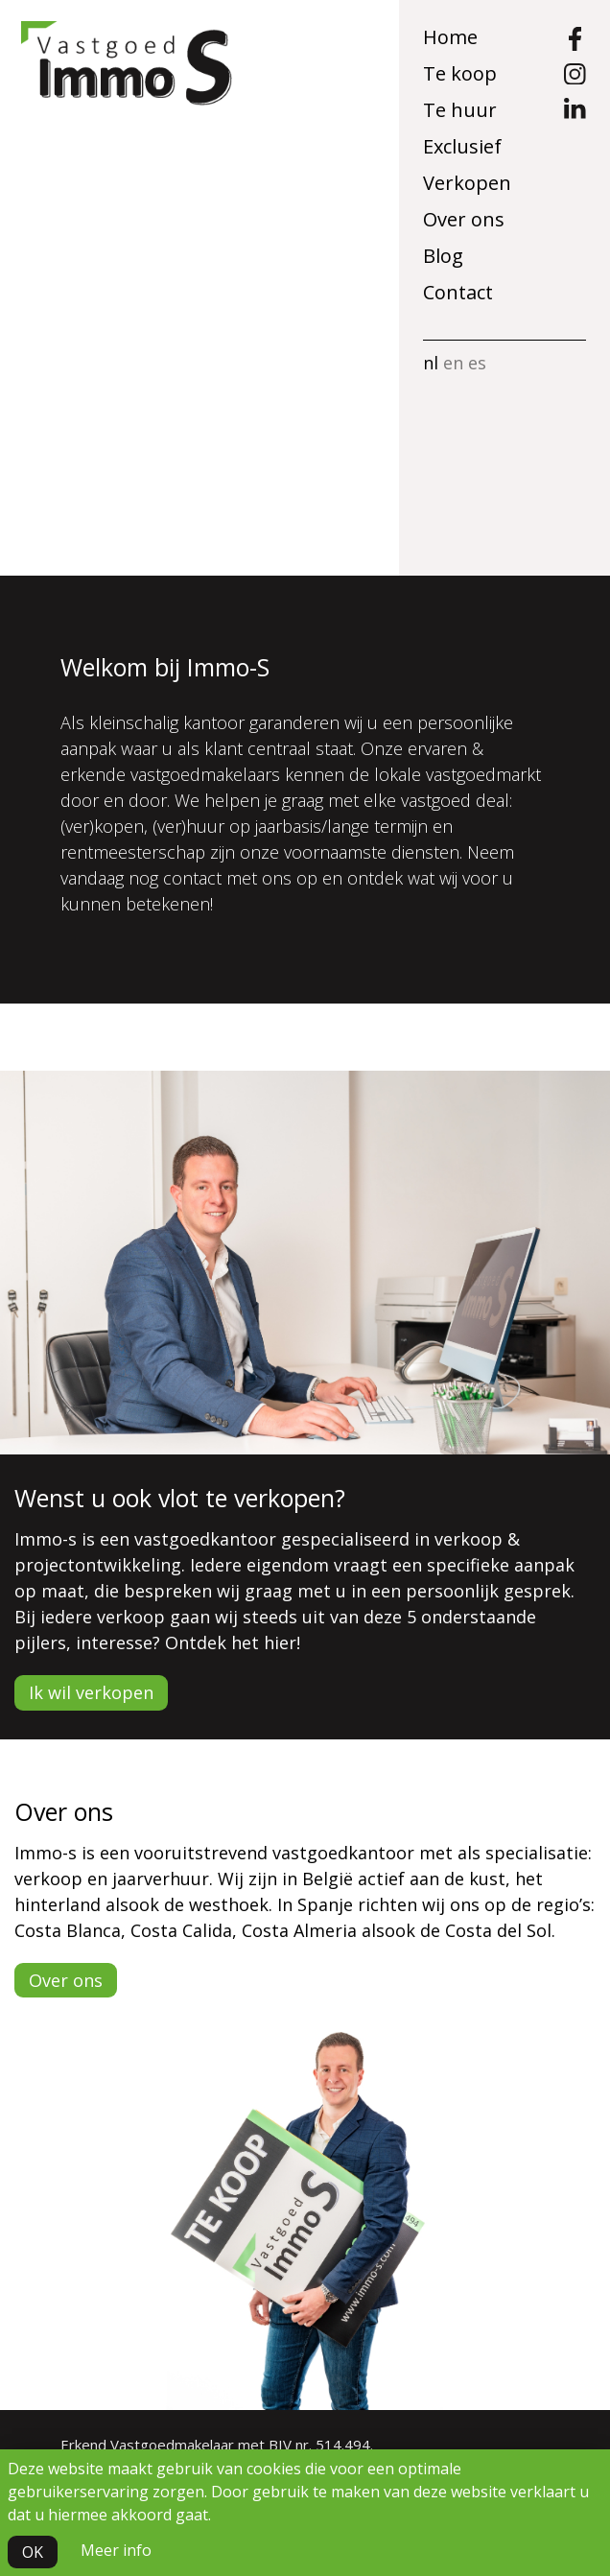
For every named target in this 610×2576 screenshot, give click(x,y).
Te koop (460, 73)
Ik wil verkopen (91, 1692)
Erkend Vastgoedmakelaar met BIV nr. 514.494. (216, 2444)
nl (430, 362)
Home (450, 37)
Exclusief (462, 146)
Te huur (460, 110)
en (453, 362)
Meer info (116, 2550)
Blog (443, 256)
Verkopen (467, 183)
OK (32, 2552)
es (477, 362)
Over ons (463, 219)
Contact (458, 292)
